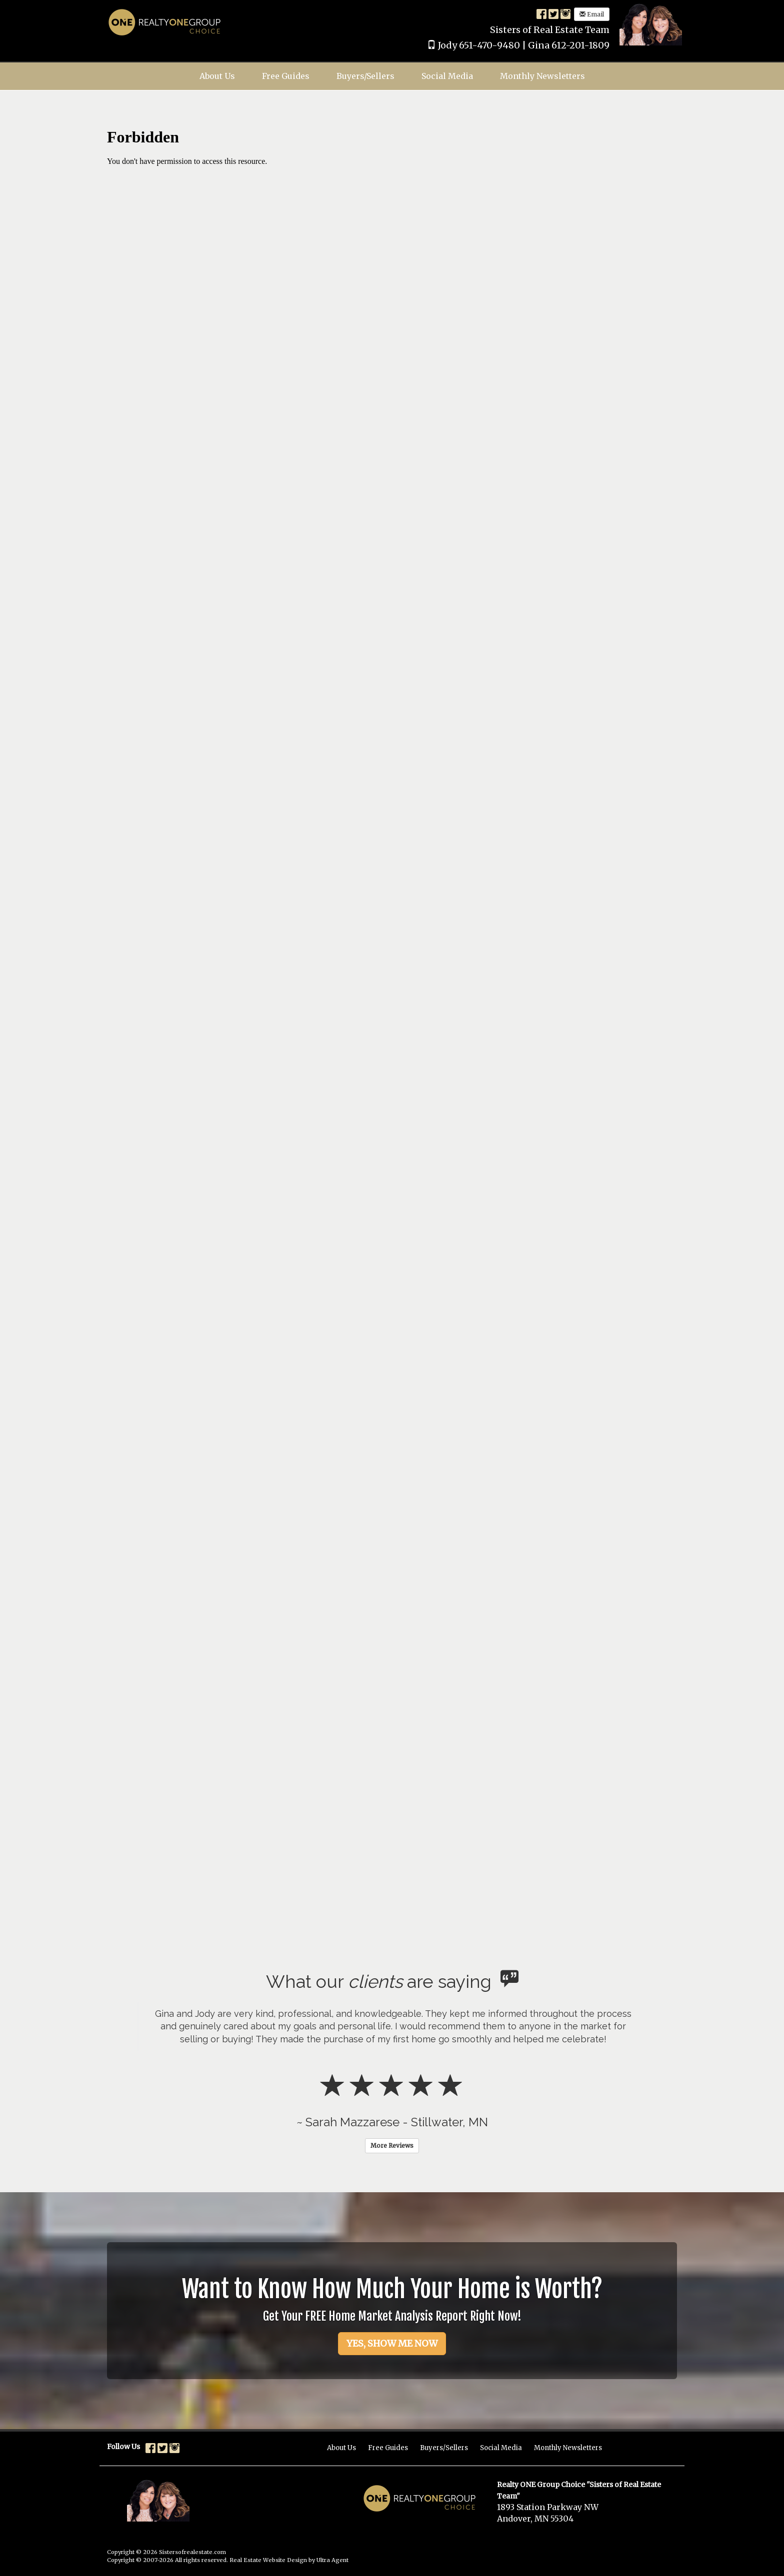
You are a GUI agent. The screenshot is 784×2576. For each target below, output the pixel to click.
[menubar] (392, 76)
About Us (341, 2448)
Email (592, 14)
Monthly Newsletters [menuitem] (542, 76)
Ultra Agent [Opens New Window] (332, 2560)
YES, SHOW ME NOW (392, 2343)
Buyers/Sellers (444, 2448)
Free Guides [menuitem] (286, 76)
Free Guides (388, 2448)
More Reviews (392, 2145)
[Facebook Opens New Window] (542, 13)
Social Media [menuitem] (447, 76)
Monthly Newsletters (568, 2448)
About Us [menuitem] (217, 76)
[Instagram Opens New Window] (566, 13)
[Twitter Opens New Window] (554, 13)
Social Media (501, 2448)
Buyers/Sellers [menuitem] (365, 76)
